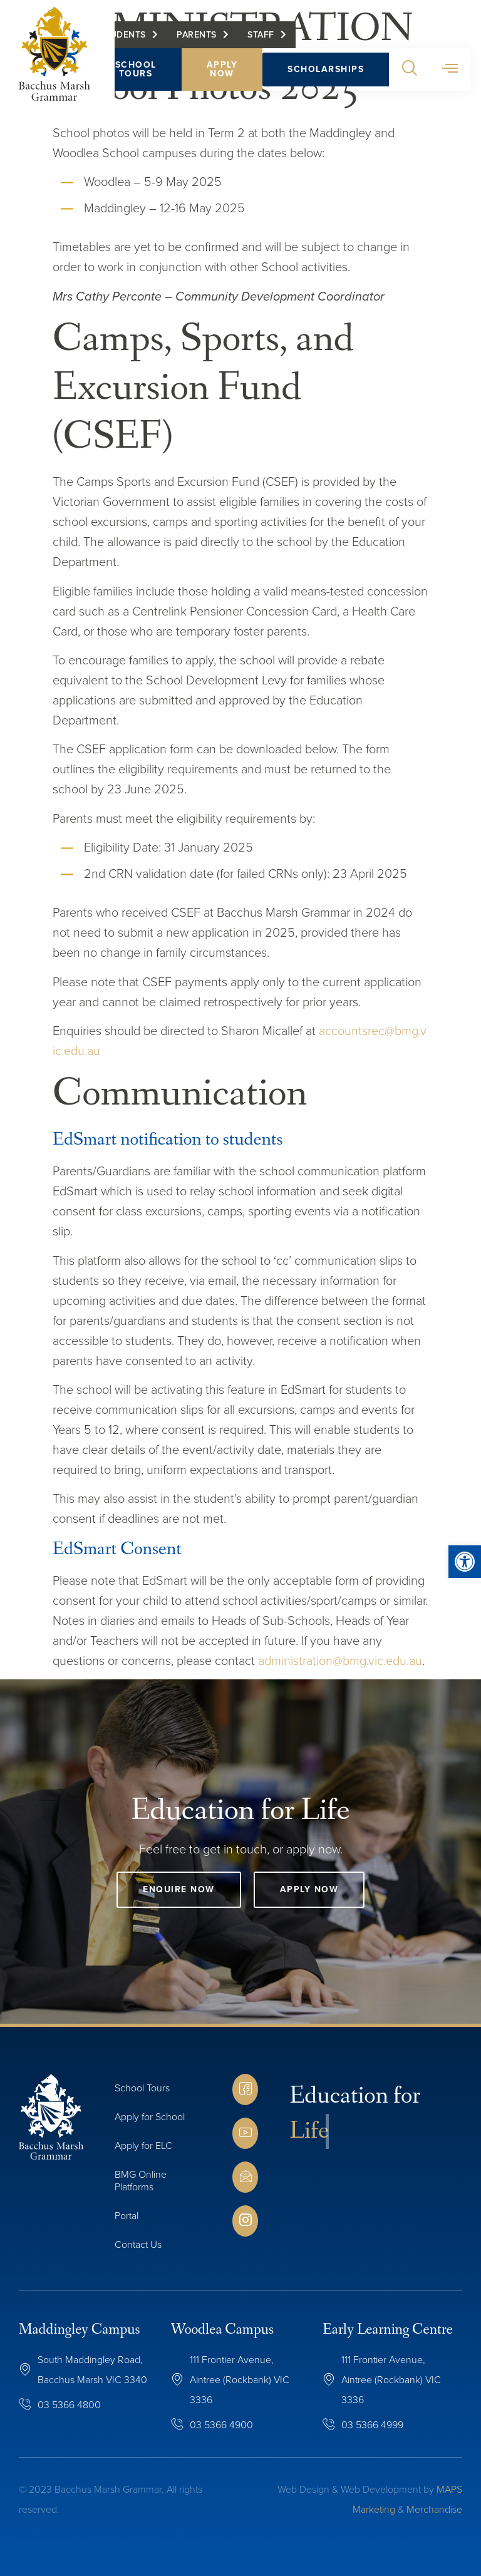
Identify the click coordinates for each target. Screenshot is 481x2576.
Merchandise (434, 2509)
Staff (265, 37)
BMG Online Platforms (141, 2180)
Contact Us (138, 2244)
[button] (413, 72)
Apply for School (150, 2117)
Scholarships (330, 72)
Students (126, 37)
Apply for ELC (143, 2145)
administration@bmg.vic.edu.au (340, 1660)
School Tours (139, 72)
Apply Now (226, 72)
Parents (201, 37)
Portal (126, 2215)
